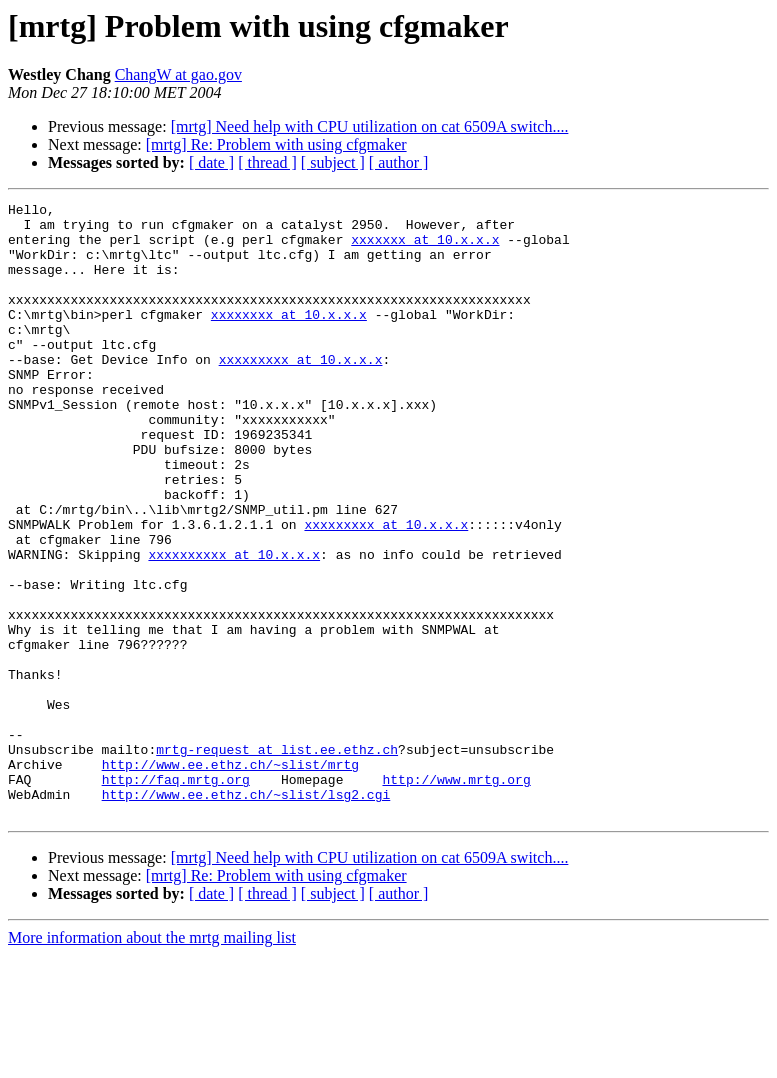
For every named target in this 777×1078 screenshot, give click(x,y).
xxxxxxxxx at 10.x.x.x (301, 392)
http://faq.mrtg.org (176, 896)
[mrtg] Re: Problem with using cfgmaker (276, 144)
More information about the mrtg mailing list (152, 1060)
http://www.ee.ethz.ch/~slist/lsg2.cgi (246, 914)
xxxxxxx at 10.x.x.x (425, 248)
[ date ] (211, 162)
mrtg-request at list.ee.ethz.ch (277, 860)
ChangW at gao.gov (178, 74)
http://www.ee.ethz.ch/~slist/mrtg (230, 878)
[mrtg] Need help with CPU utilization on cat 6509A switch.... (370, 126)
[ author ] (399, 162)
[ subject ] (333, 162)
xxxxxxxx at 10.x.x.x (289, 338)
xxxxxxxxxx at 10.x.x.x (234, 626)
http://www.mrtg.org (456, 896)
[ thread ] (267, 162)
